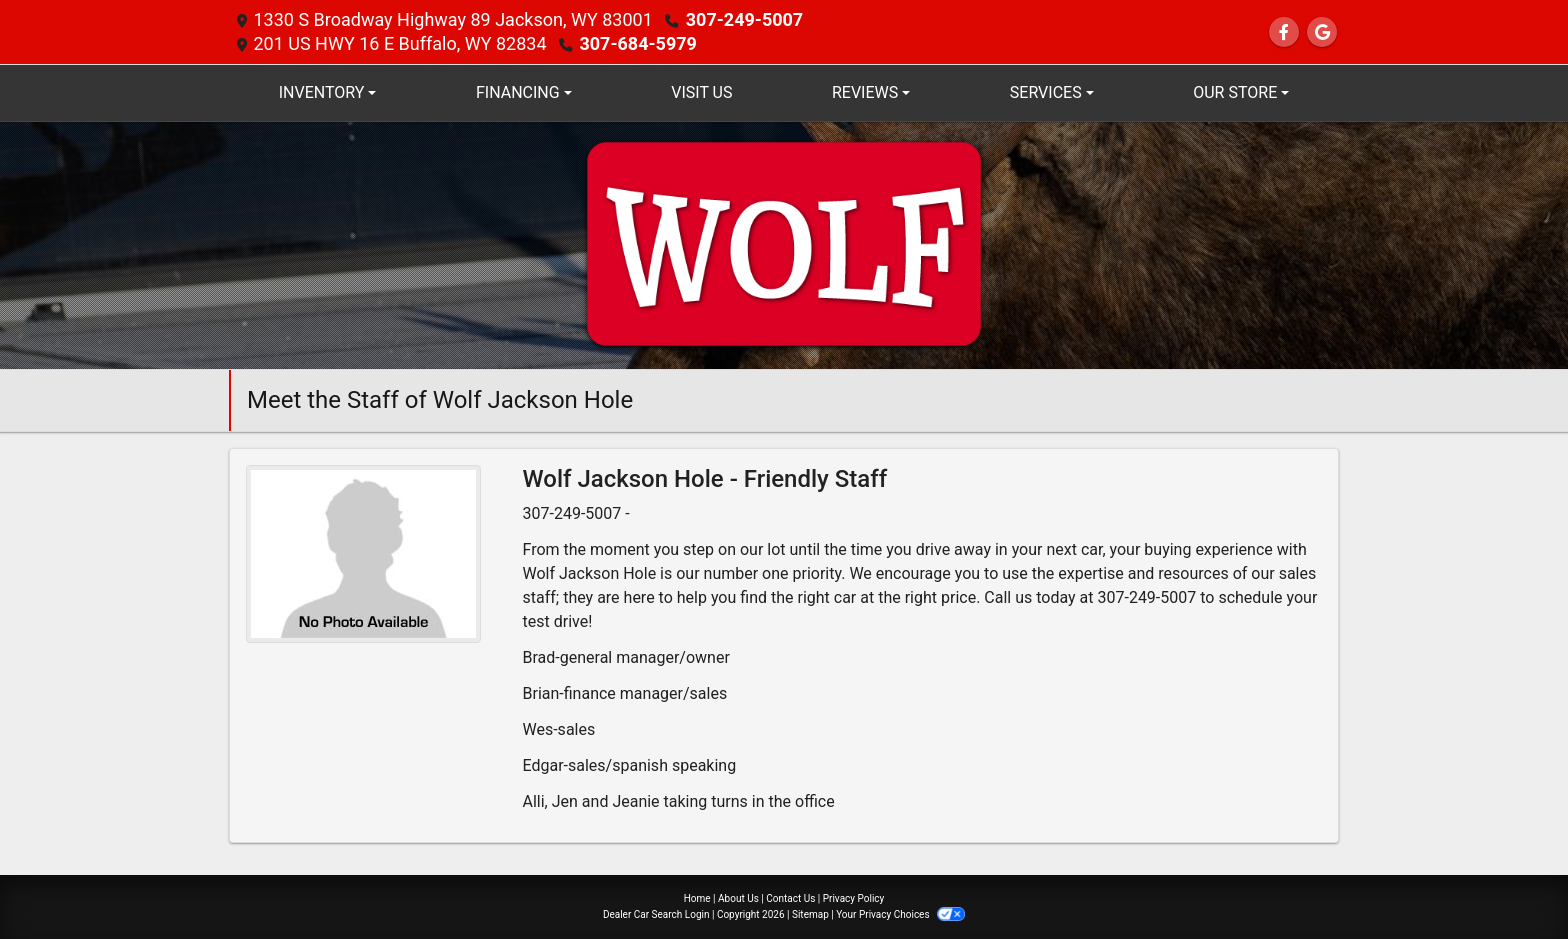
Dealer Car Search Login (656, 914)
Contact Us (790, 898)
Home (697, 898)
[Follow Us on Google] (1322, 32)
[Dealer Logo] (784, 244)
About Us (738, 898)
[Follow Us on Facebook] (1284, 32)
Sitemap (810, 914)
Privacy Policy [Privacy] (854, 898)
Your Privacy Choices (900, 914)
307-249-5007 (744, 19)
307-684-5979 (637, 43)
